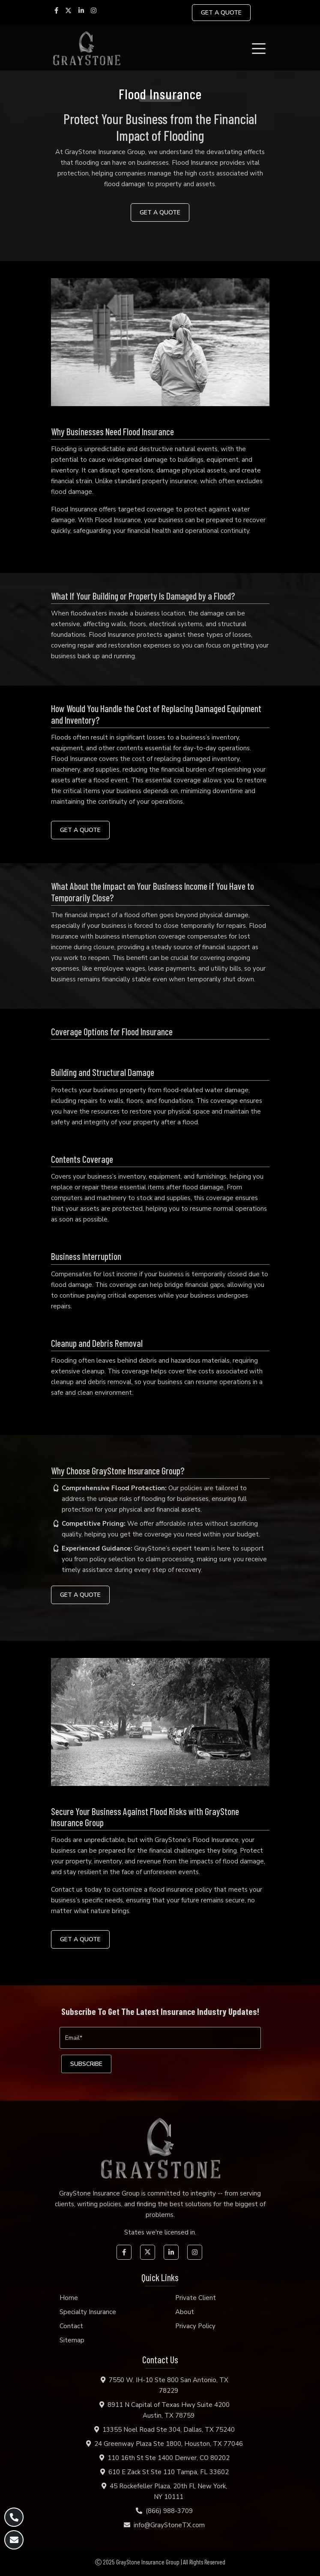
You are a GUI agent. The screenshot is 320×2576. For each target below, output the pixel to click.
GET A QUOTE (221, 13)
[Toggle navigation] (260, 48)
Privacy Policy (195, 2326)
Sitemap (72, 2340)
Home (69, 2298)
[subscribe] (86, 2064)
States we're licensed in (159, 2232)
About (184, 2312)
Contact (71, 2326)
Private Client (195, 2298)
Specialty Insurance (88, 2312)
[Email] (160, 2038)
